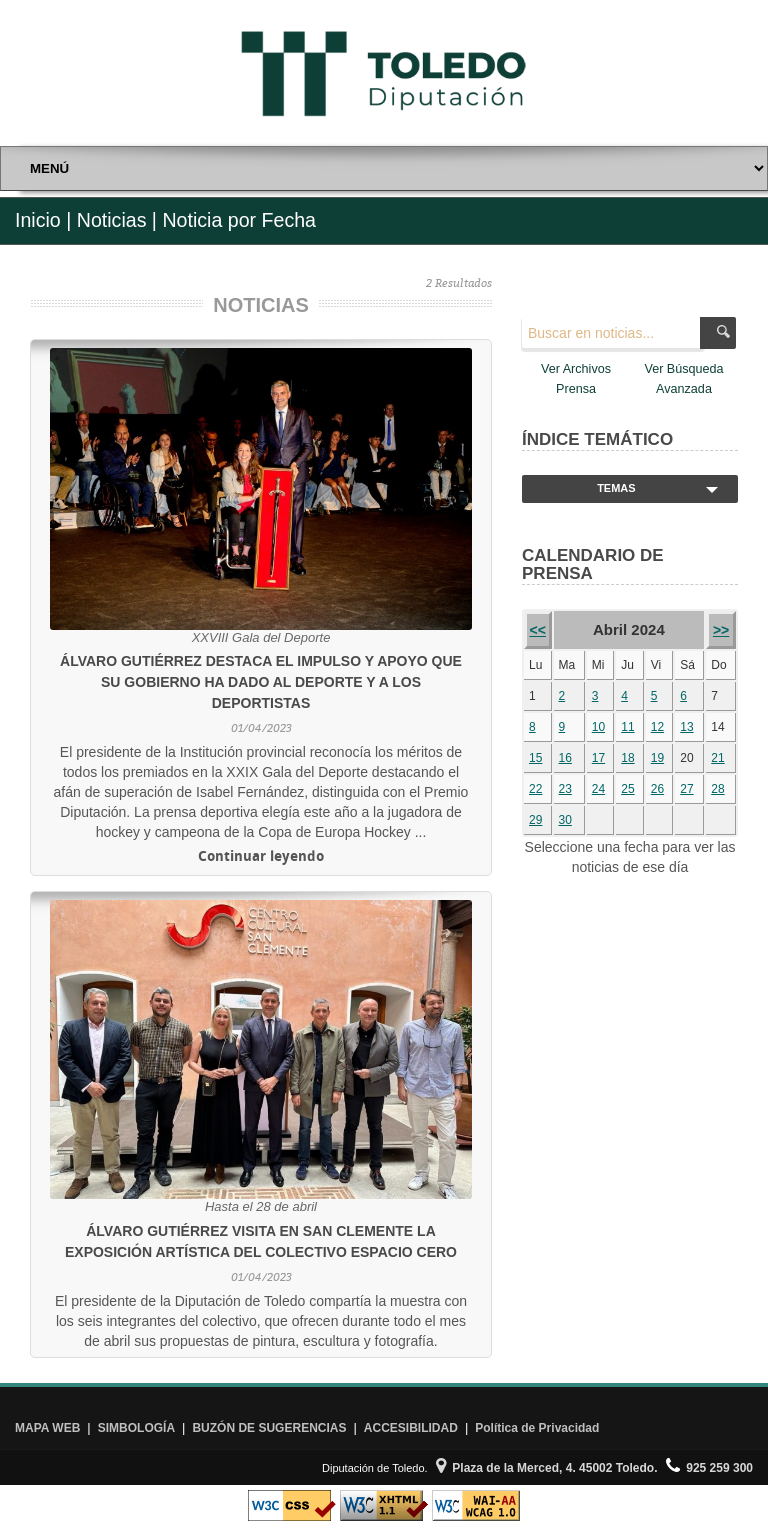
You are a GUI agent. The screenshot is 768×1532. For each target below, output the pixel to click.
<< (538, 630)
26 (657, 789)
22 (535, 789)
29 (535, 820)
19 (657, 758)
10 (598, 727)
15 (535, 758)
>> (721, 630)
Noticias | (117, 220)
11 (627, 727)
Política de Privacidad (537, 1428)
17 (598, 758)
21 (717, 758)
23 (565, 789)
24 (598, 789)
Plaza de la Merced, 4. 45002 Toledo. (547, 1468)
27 (686, 789)
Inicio (38, 220)
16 (565, 758)
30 (565, 820)
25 (627, 789)
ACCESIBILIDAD (411, 1428)
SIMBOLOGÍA (136, 1428)
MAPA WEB (47, 1428)
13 (686, 727)
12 (657, 727)
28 (717, 789)
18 (627, 758)
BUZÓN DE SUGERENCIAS (269, 1428)
